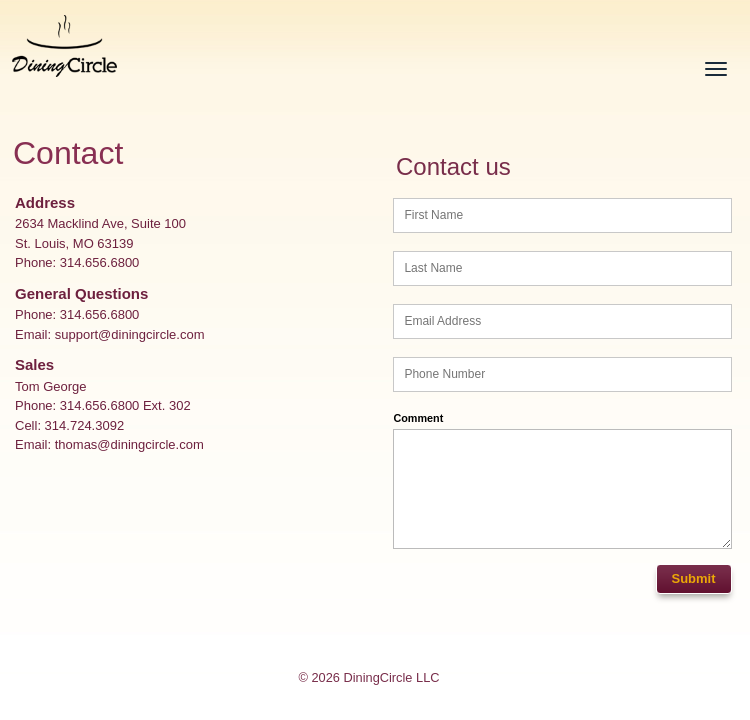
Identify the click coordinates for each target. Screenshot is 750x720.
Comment (418, 418)
